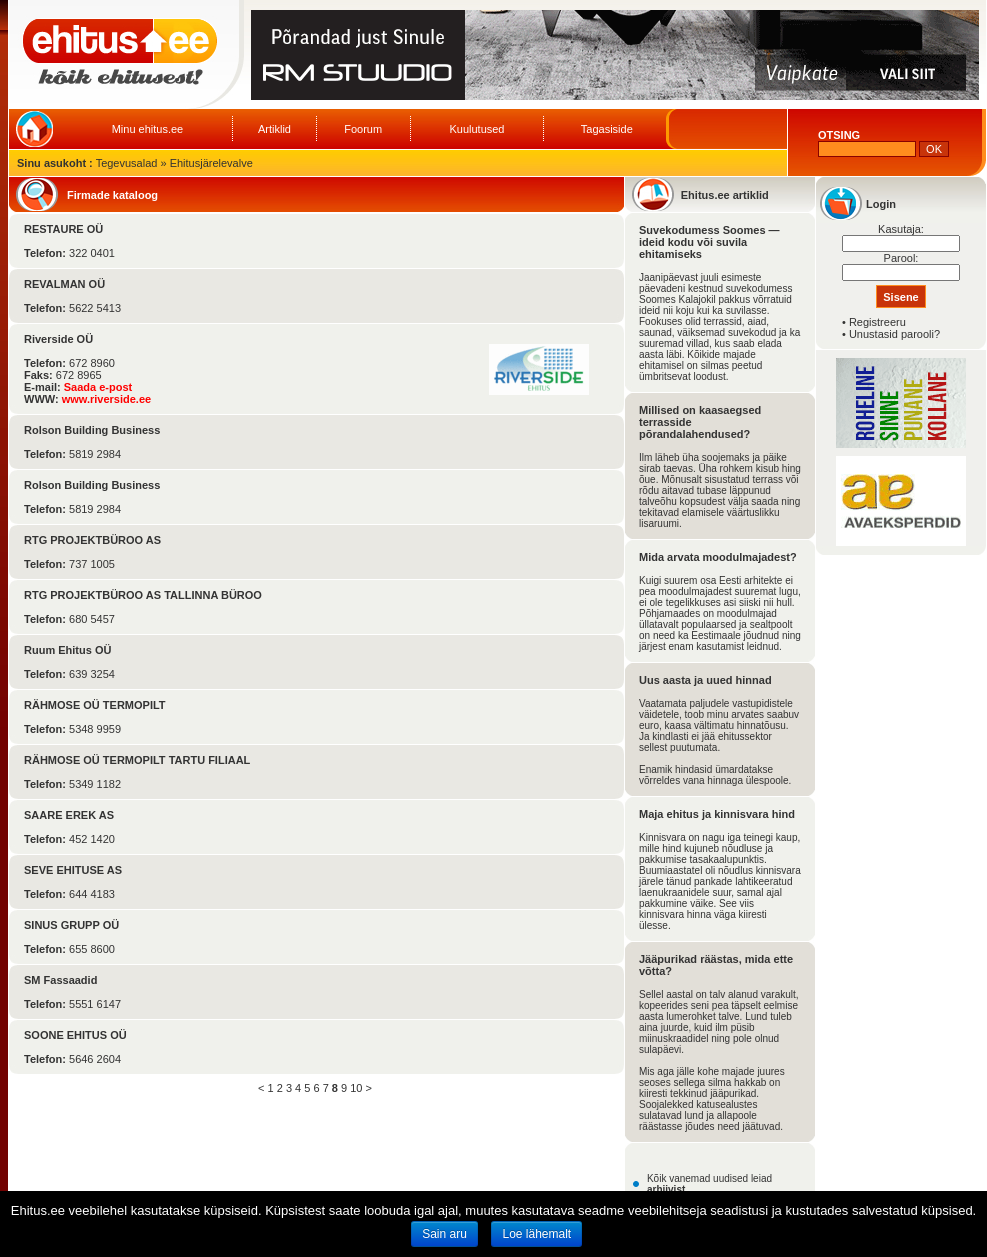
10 (356, 1088)
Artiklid (274, 129)
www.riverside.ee (106, 399)
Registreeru (877, 322)
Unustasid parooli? (894, 334)
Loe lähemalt (536, 1234)
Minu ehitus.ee (148, 129)
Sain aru (444, 1234)
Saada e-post (98, 387)
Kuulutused (476, 129)
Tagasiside (607, 129)
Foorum (363, 129)
